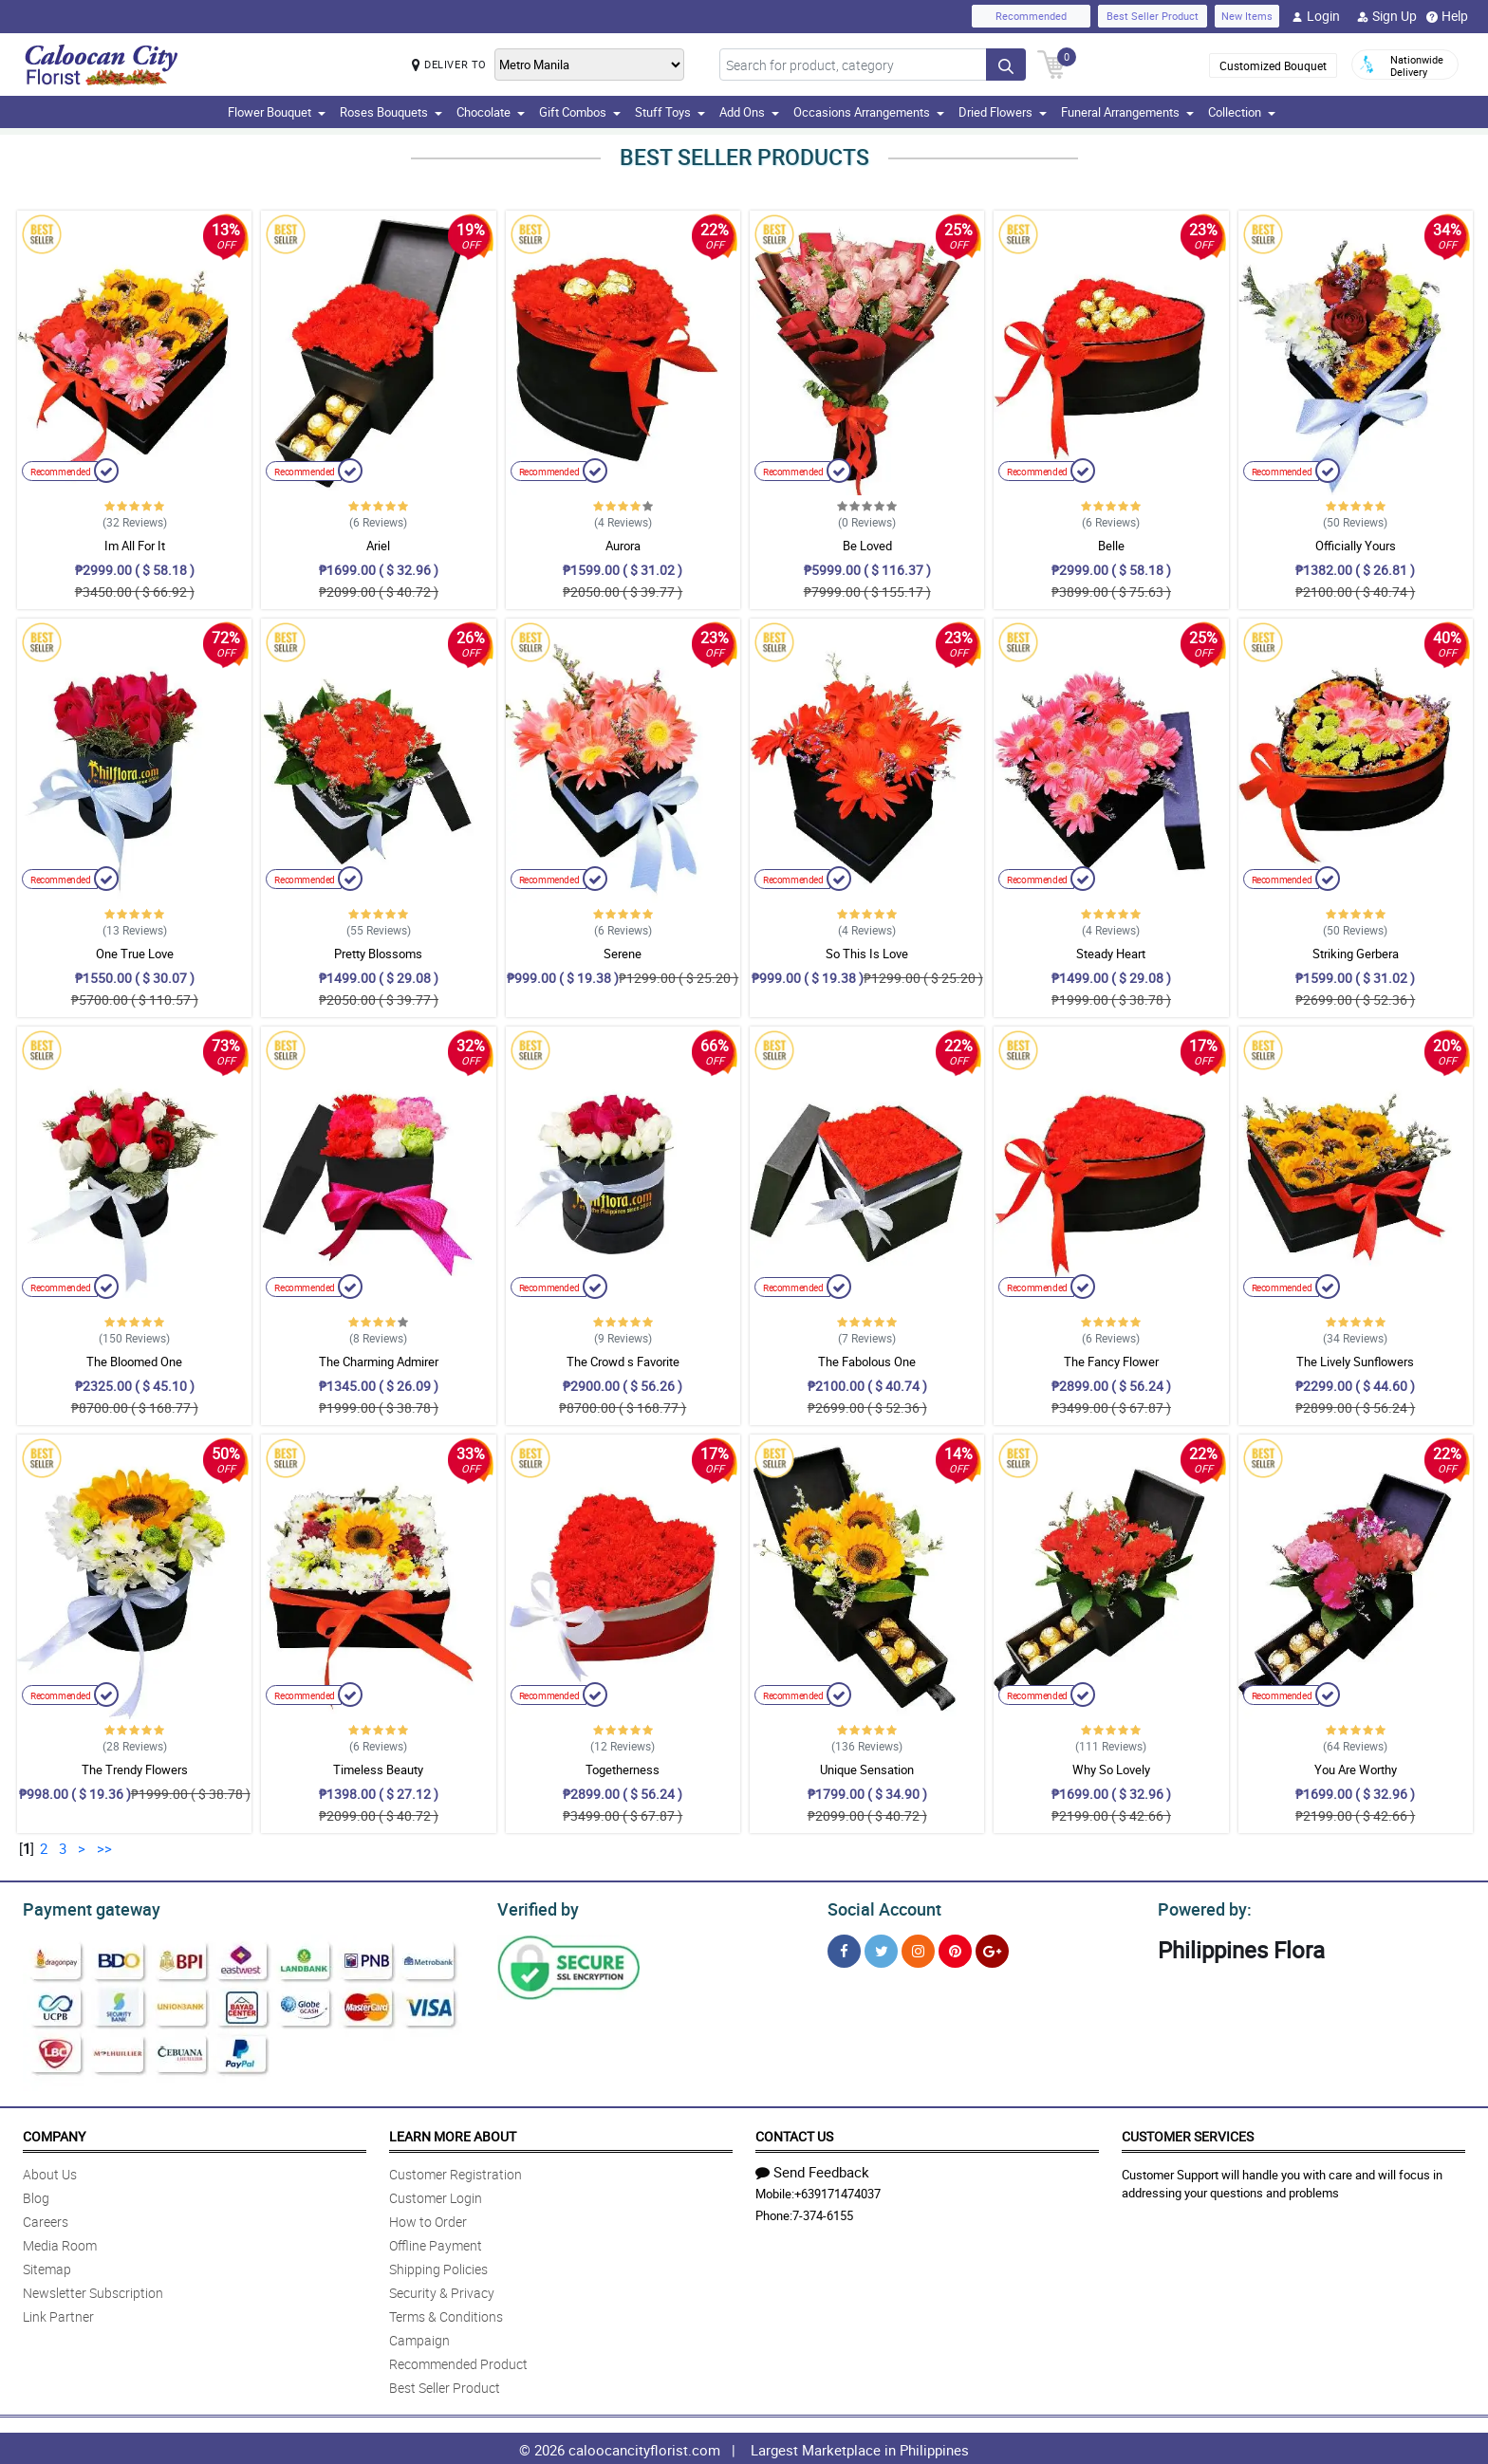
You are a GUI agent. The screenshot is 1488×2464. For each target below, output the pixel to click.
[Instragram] (918, 1948)
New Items (1247, 16)
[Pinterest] (955, 1948)
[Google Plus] (992, 1948)
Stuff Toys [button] (670, 111)
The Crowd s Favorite (623, 1361)
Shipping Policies (438, 2266)
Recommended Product (458, 2361)
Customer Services (1188, 2133)
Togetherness (623, 1769)
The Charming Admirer (378, 1361)
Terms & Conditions (446, 2314)
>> (104, 1848)
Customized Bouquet (1273, 65)
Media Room (60, 2242)
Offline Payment (435, 2242)
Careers (45, 2219)
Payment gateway (83, 1907)
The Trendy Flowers (135, 1769)
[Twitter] (881, 1948)
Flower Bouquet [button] (277, 111)
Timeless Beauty (378, 1769)
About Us (50, 2171)
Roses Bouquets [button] (391, 111)
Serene (623, 953)
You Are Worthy (1355, 1769)
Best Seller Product (1153, 16)
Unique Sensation (867, 1769)
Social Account (879, 1907)
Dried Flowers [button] (1002, 111)
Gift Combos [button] (580, 111)
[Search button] (1006, 64)
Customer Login (435, 2195)
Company (54, 2133)
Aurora (623, 545)
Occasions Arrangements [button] (868, 111)
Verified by (535, 1907)
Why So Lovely (1111, 1769)
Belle (1111, 545)
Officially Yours (1355, 545)
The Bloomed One (134, 1361)
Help (1447, 16)
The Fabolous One (867, 1361)
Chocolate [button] (490, 111)
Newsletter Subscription (93, 2290)
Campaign (419, 2337)
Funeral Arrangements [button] (1127, 111)
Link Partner (58, 2314)
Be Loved (867, 545)
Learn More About (452, 2133)
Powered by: (1200, 1907)
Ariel (378, 545)
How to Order (428, 2219)
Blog (36, 2195)
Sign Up (1387, 16)
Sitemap (47, 2266)
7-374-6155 (822, 2212)
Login (1316, 16)
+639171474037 (837, 2190)
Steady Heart (1110, 953)
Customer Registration (455, 2171)
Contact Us (794, 2133)
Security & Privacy (441, 2290)
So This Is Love (867, 953)
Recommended (1031, 16)
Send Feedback (812, 2168)
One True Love (135, 953)
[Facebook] (844, 1948)
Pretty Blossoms (378, 953)
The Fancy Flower (1111, 1361)
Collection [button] (1241, 111)
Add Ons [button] (749, 111)
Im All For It (134, 545)
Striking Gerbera (1355, 953)
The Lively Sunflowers (1355, 1361)
